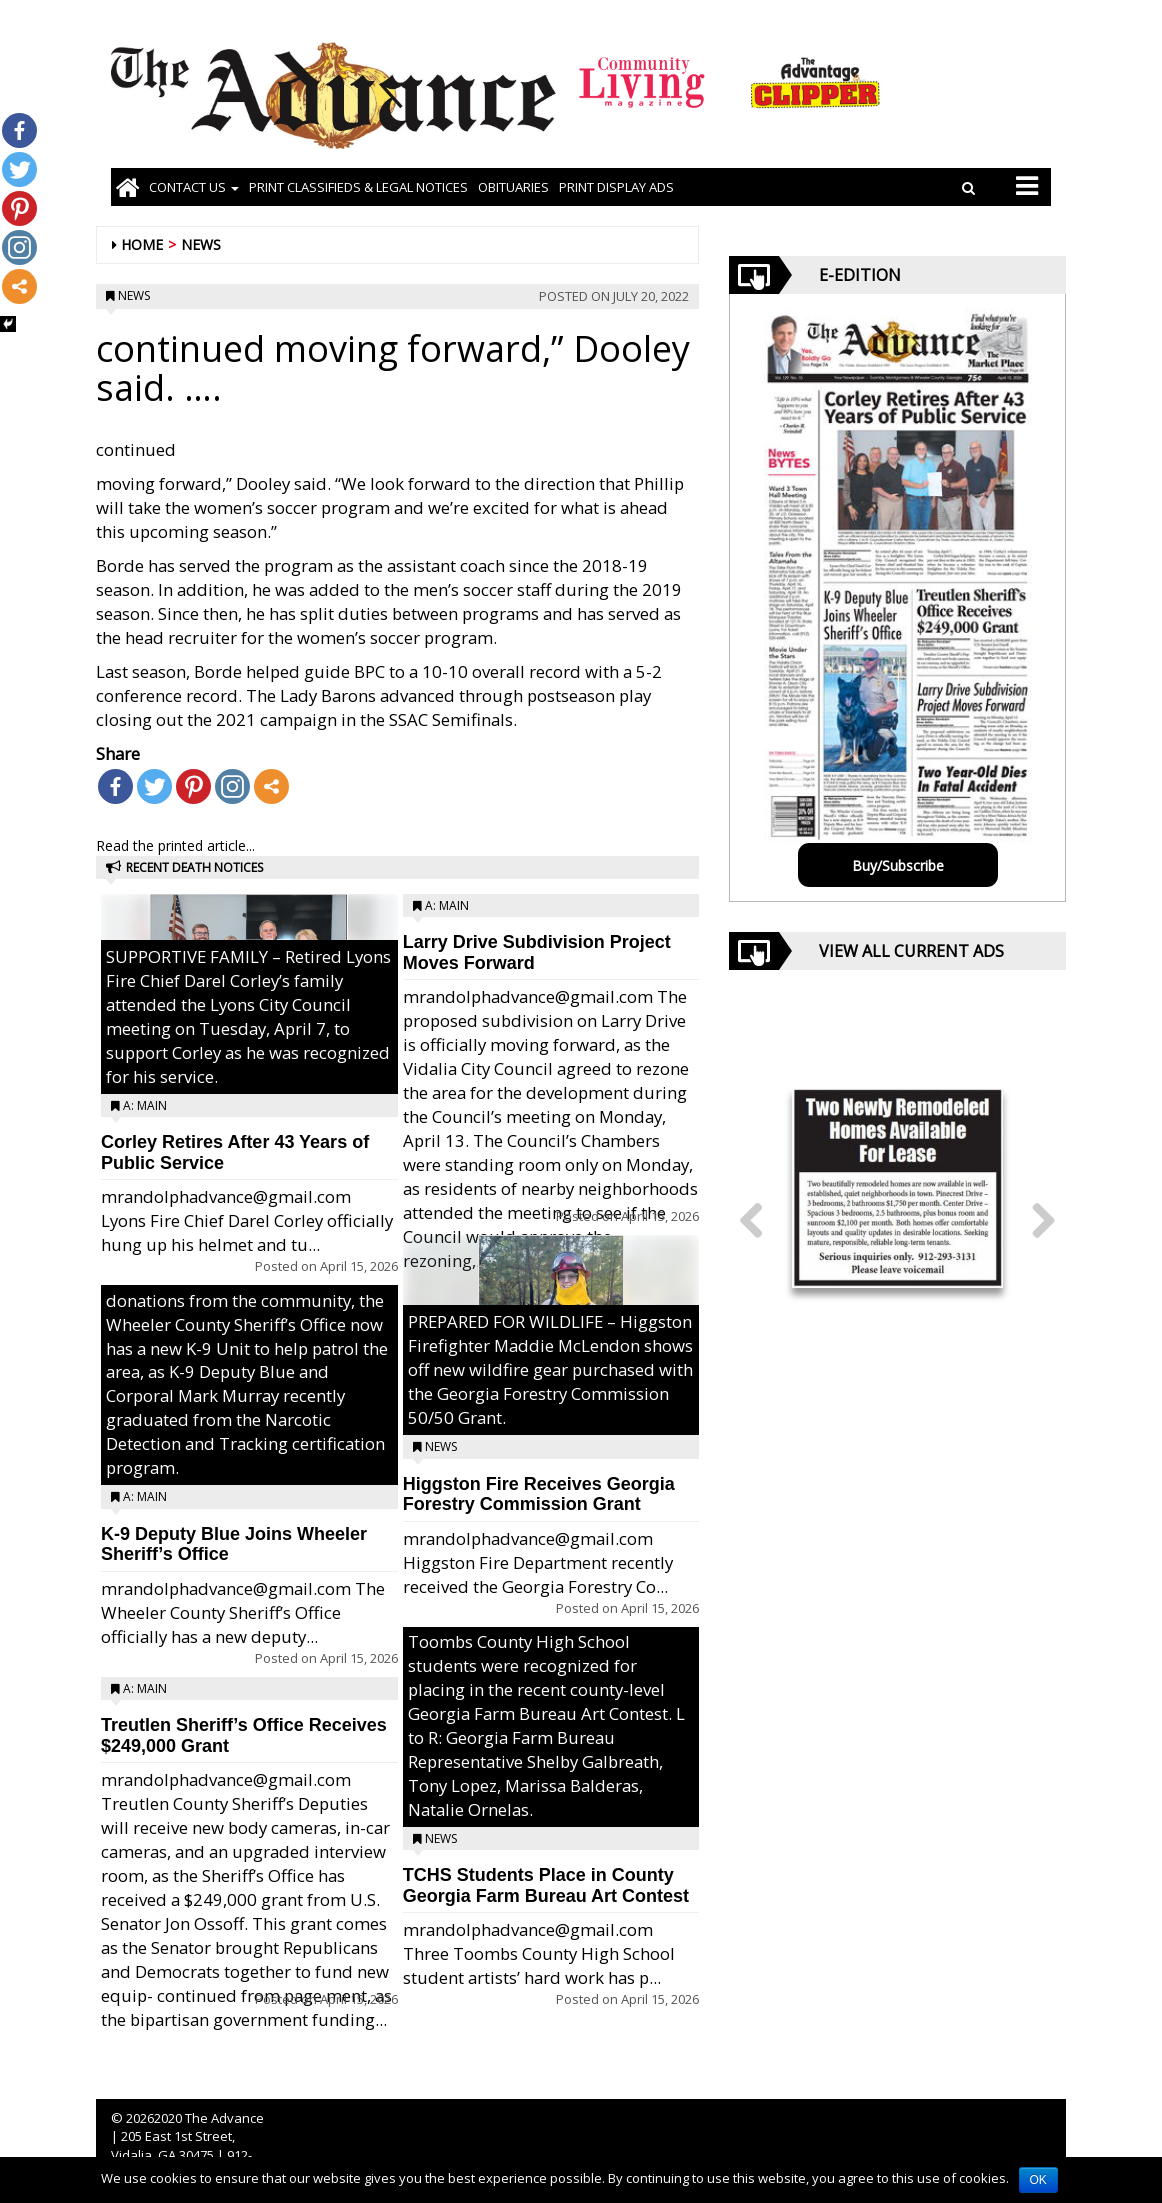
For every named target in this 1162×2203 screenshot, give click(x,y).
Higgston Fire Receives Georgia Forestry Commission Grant (539, 1494)
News (201, 244)
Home (142, 244)
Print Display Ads (616, 187)
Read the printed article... (175, 845)
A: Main (145, 1105)
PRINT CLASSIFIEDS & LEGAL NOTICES (358, 187)
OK (1038, 2180)
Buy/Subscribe (898, 865)
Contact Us (194, 187)
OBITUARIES (513, 187)
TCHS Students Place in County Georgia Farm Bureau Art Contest (546, 1885)
